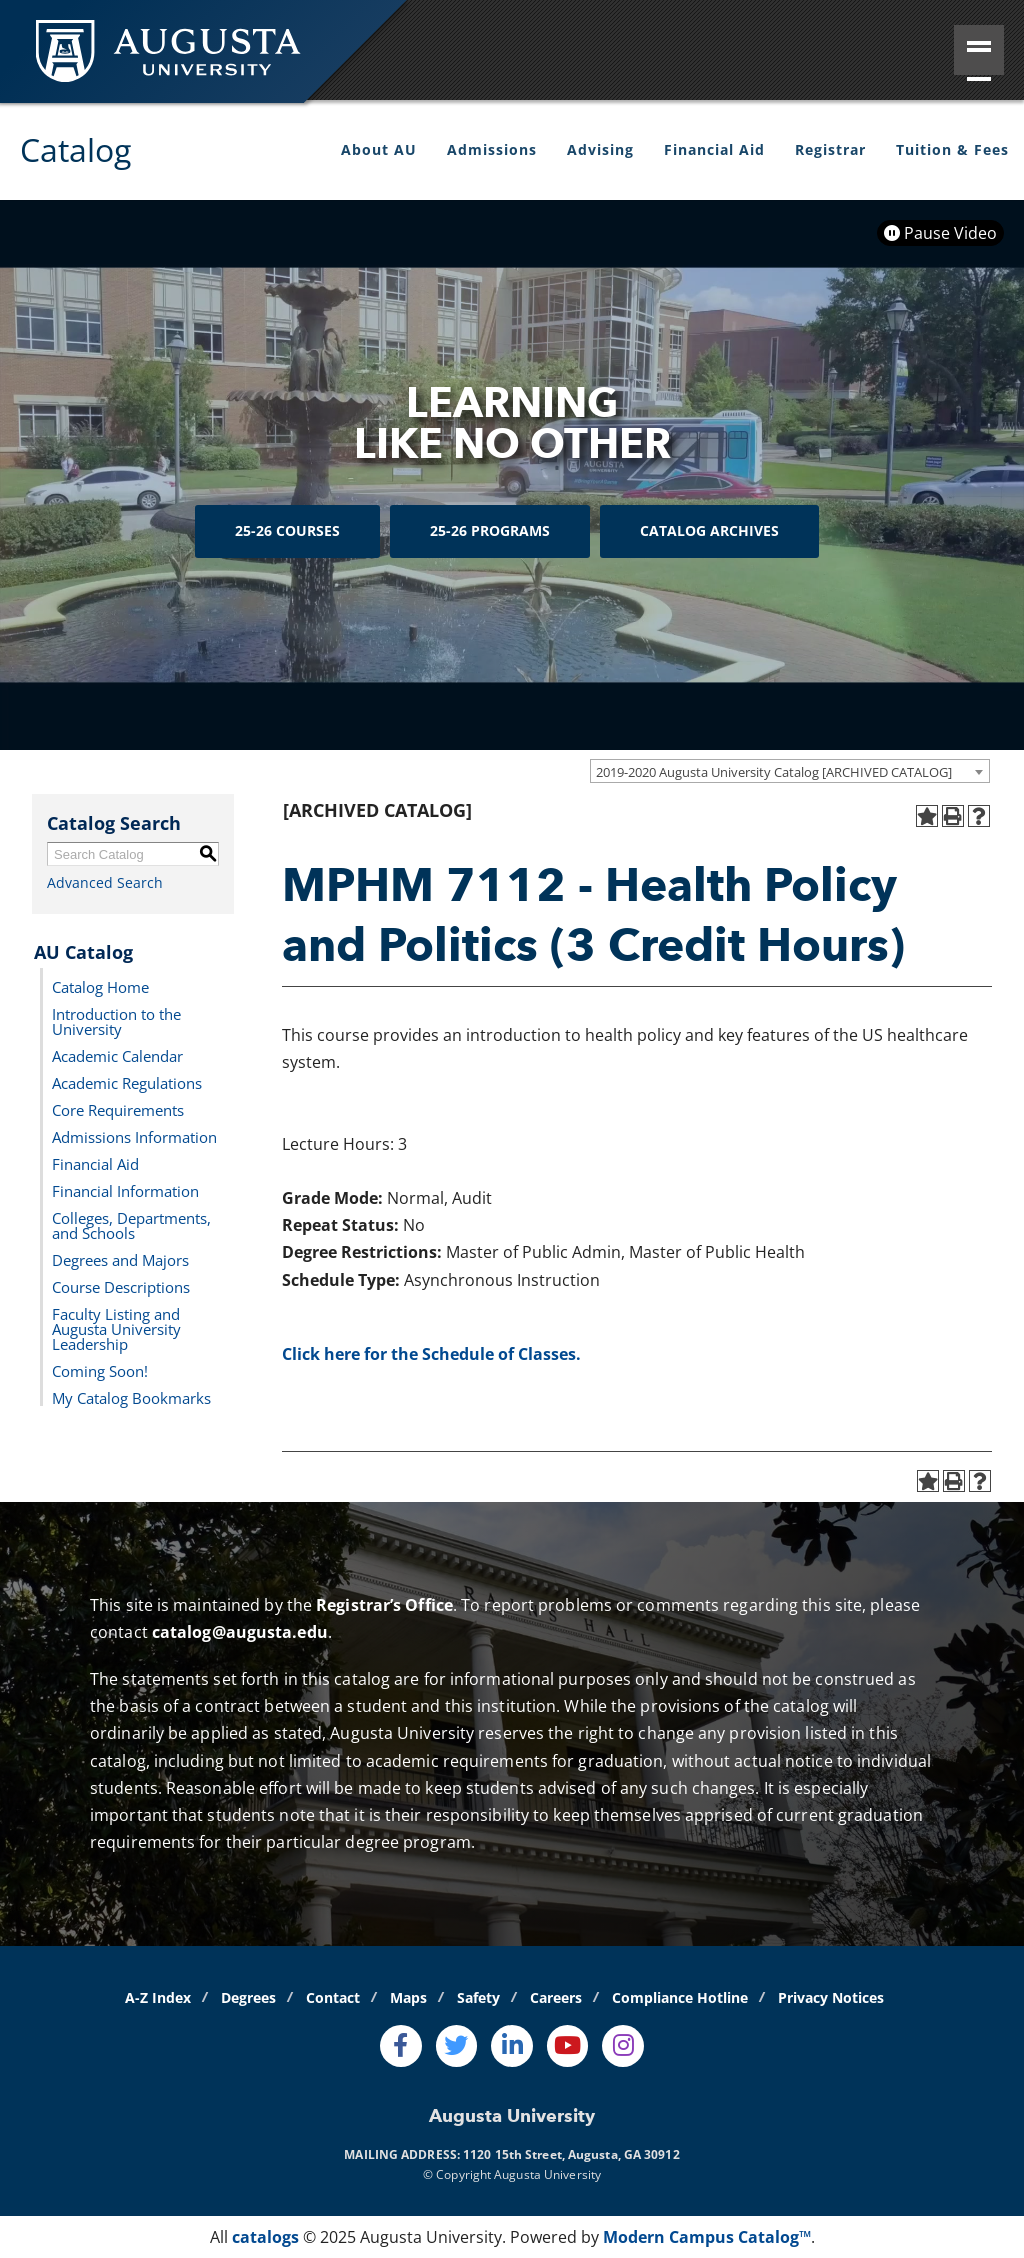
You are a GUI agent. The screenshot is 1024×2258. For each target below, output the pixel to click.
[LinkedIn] (512, 2046)
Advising (600, 149)
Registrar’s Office (384, 1605)
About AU (379, 149)
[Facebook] (401, 2046)
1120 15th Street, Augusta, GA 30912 (571, 2154)
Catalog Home (100, 986)
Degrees (248, 1997)
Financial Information (125, 1190)
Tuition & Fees (952, 149)
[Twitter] (457, 2046)
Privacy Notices (831, 1997)
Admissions (492, 149)
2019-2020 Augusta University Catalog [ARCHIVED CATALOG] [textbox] (774, 772)
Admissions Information (134, 1136)
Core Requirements (118, 1109)
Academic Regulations (127, 1082)
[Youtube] (568, 2046)
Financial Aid (714, 149)
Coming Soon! (100, 1370)
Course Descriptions (121, 1286)
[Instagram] (623, 2046)
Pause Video (940, 233)
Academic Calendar (117, 1055)
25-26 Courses (287, 530)
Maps (408, 1997)
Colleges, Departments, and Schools (131, 1224)
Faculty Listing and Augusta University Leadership (116, 1328)
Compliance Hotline (680, 1997)
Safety (478, 1997)
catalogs (265, 2237)
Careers (556, 1997)
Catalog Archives (709, 530)
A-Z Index (158, 1997)
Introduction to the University (116, 1020)
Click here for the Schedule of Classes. (431, 1354)
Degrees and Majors (120, 1259)
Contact (333, 1997)
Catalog (75, 149)
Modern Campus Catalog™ (707, 2237)
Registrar (830, 149)
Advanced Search (105, 882)
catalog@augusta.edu (240, 1632)
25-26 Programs (490, 530)
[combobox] (790, 771)
